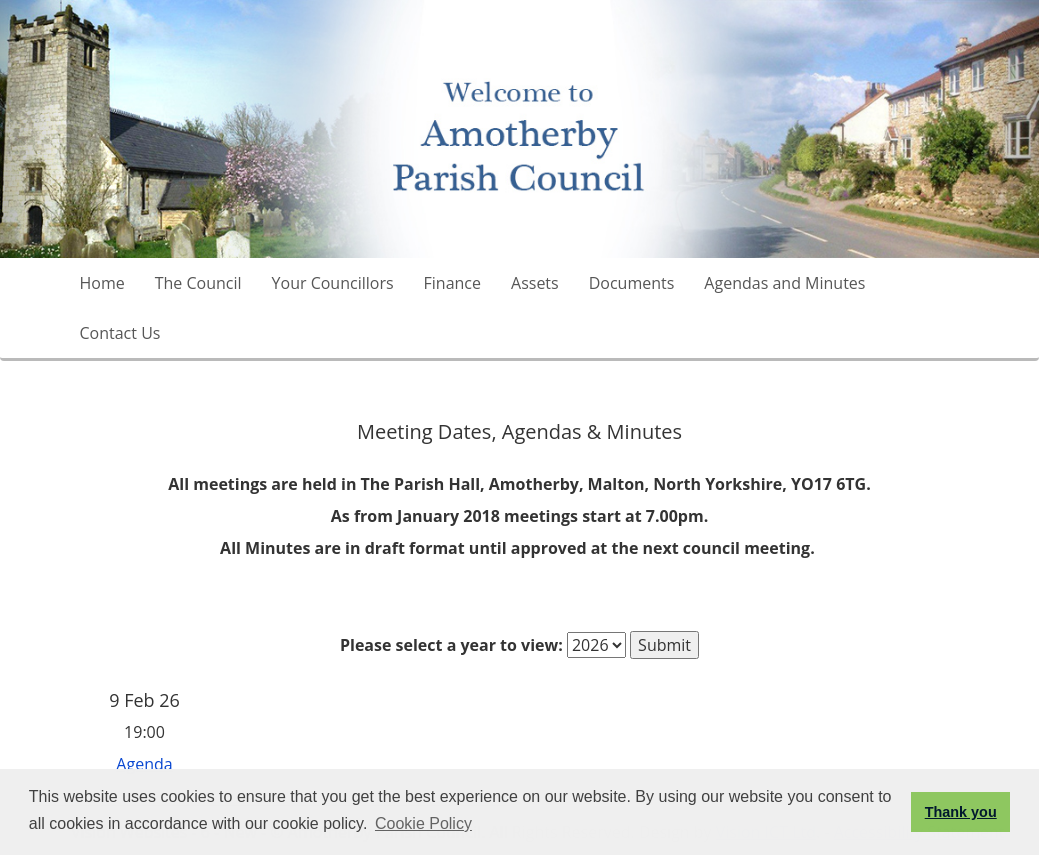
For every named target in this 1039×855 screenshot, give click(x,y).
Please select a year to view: (451, 645)
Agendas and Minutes (784, 283)
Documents (632, 283)
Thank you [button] (961, 812)
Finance (452, 283)
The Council (198, 283)
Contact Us (120, 333)
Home (102, 283)
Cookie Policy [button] (423, 823)
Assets (535, 283)
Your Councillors (333, 283)
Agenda (144, 764)
